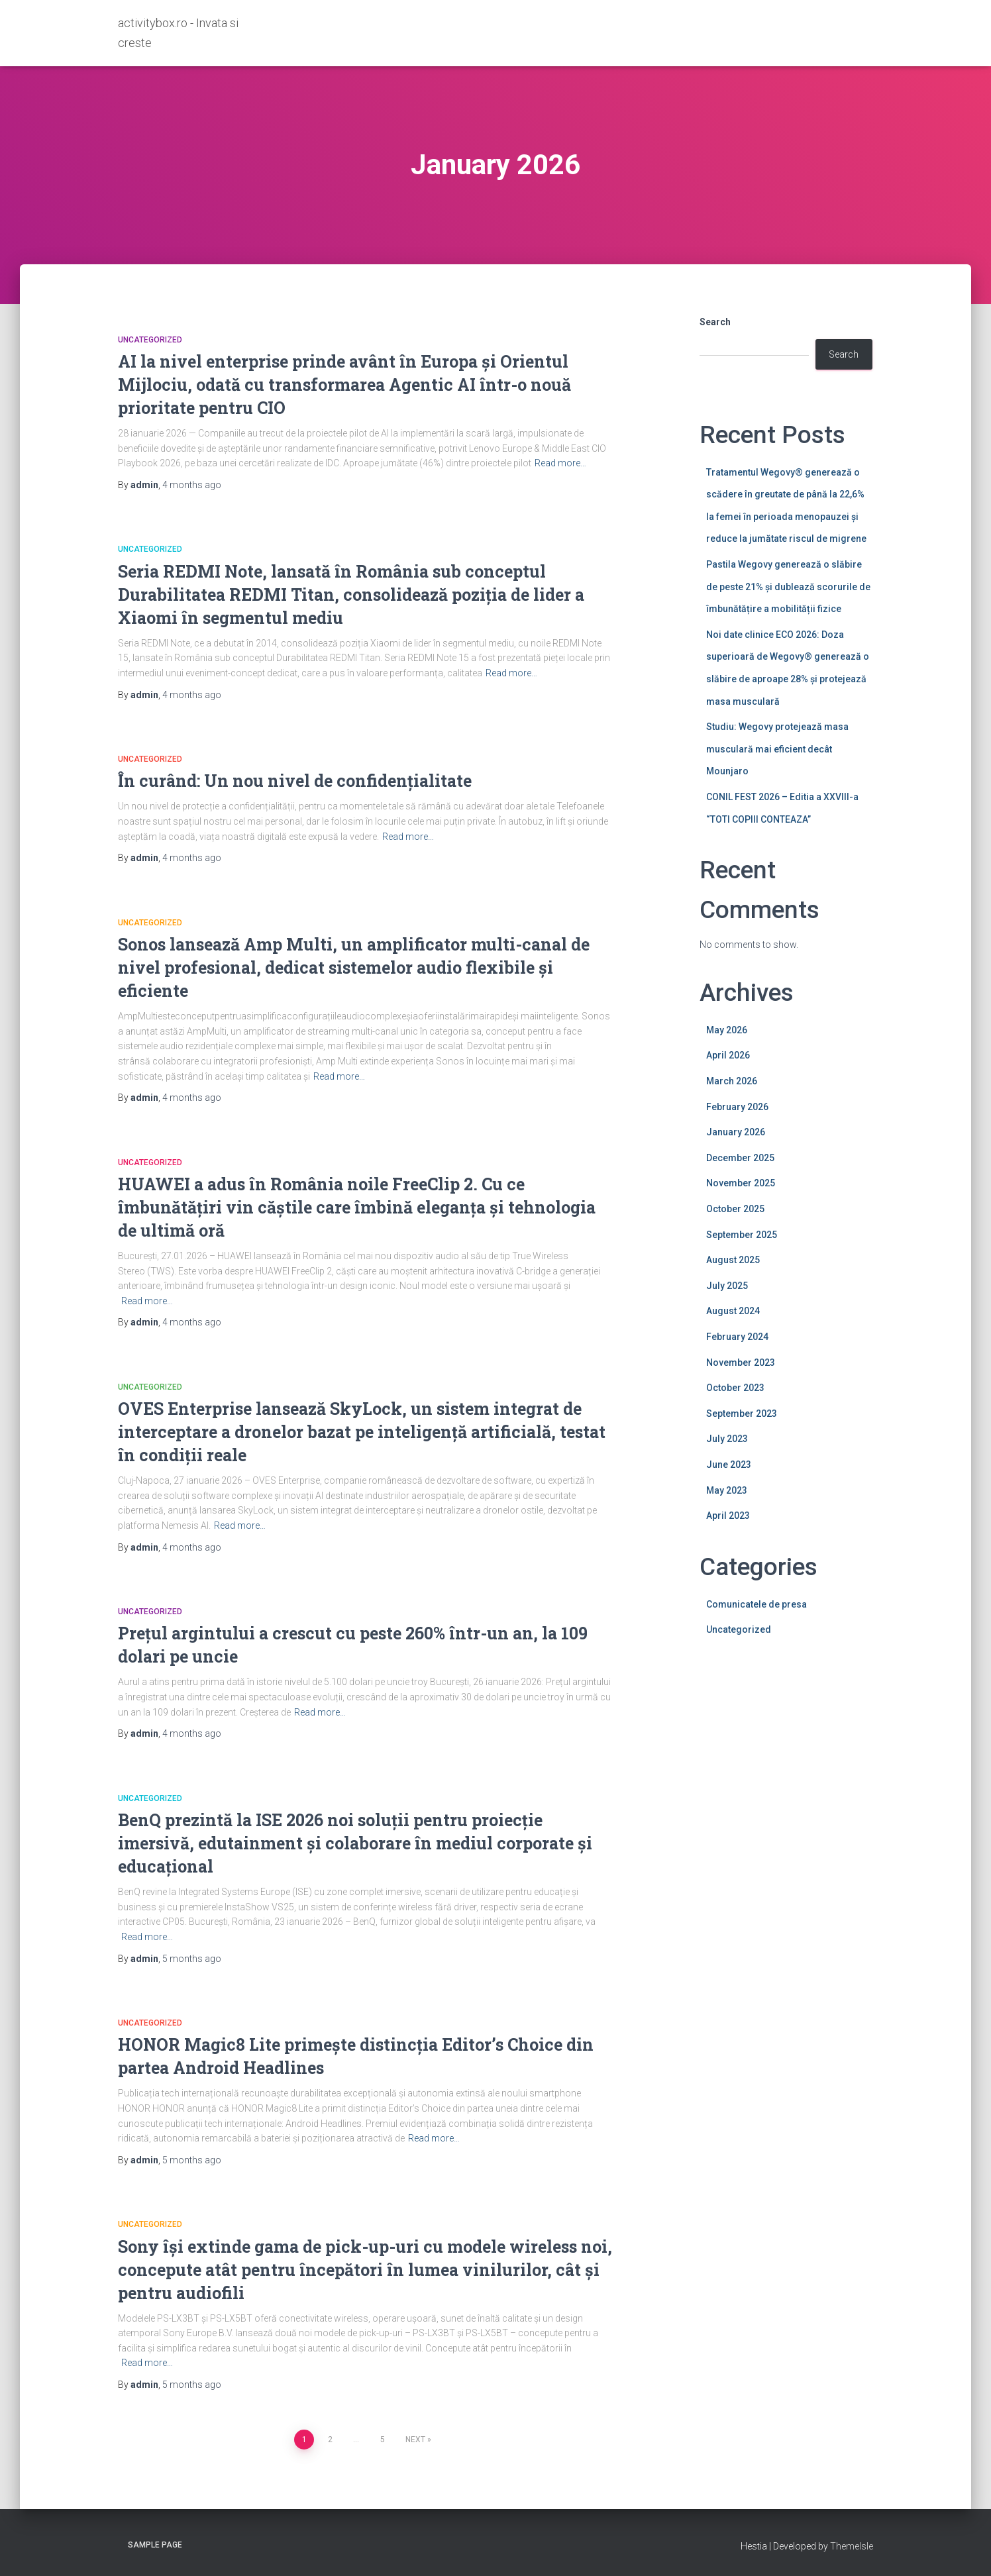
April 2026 (728, 1055)
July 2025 (727, 1285)
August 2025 (733, 1260)
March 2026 (731, 1081)
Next (415, 2439)
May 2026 (726, 1030)
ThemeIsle (851, 2546)
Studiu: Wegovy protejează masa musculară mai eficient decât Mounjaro (777, 748)
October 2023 (735, 1387)
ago (191, 485)
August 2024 (733, 1311)
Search (715, 322)
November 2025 (740, 1183)
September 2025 (741, 1234)
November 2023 (740, 1362)
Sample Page (155, 2545)
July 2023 (727, 1438)
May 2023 (726, 1490)
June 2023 (728, 1464)
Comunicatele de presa (756, 1604)
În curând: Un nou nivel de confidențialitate (295, 781)
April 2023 (728, 1515)
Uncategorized (150, 339)
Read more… (560, 463)
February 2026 (737, 1107)
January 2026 (735, 1132)
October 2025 (735, 1209)
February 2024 (737, 1336)
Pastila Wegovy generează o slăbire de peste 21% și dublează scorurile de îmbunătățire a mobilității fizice (788, 586)
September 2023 (741, 1413)
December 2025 (740, 1158)
